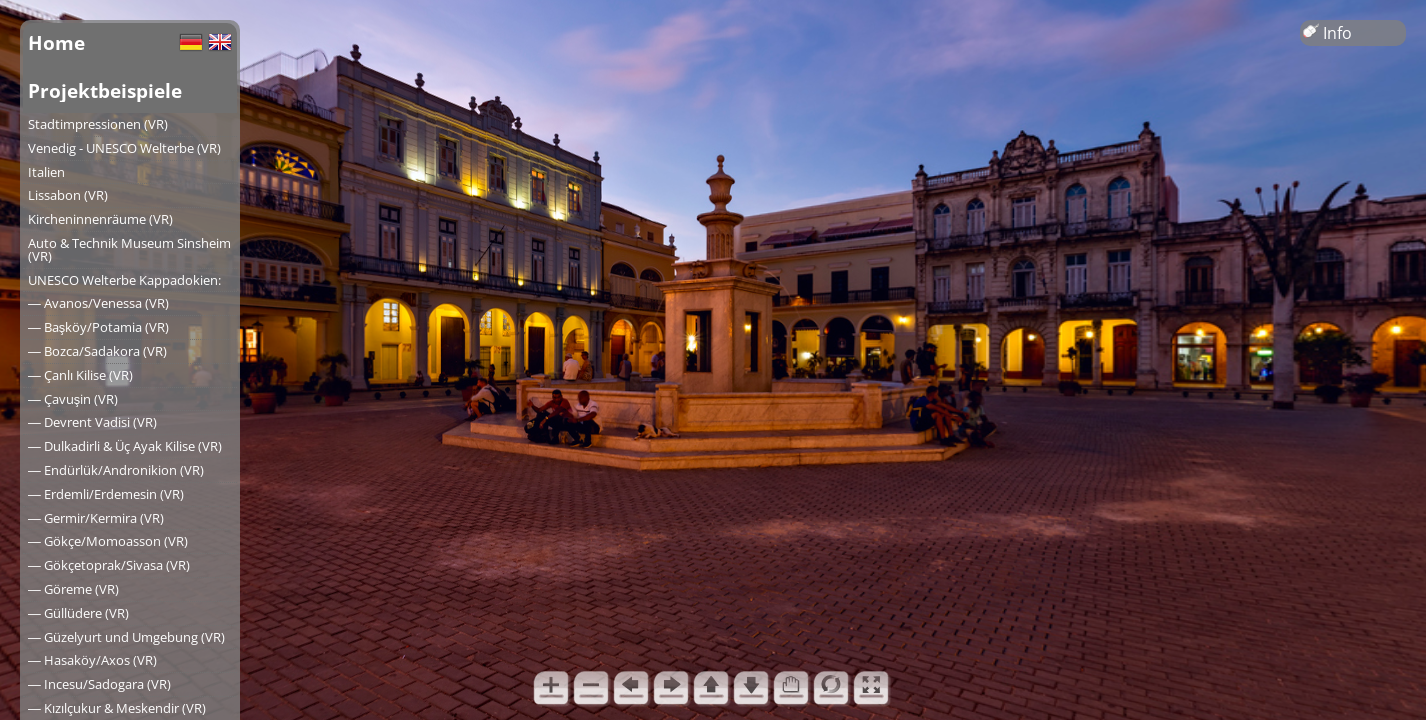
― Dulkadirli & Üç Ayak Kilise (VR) (125, 446)
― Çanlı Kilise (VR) (80, 375)
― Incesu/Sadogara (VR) (99, 684)
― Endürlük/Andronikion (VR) (116, 470)
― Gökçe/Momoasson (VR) (108, 541)
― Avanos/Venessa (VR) (98, 303)
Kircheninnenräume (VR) (100, 219)
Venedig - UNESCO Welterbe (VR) (124, 148)
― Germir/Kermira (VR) (96, 518)
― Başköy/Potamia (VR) (98, 327)
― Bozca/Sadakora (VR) (97, 351)
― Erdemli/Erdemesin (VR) (106, 494)
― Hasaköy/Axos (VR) (92, 660)
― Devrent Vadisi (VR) (92, 422)
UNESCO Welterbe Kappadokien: (124, 280)
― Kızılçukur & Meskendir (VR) (117, 708)
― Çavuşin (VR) (73, 399)
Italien (46, 172)
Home (56, 42)
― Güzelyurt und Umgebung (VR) (126, 637)
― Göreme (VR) (73, 589)
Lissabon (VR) (68, 195)
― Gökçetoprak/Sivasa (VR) (109, 565)
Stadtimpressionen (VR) (98, 124)
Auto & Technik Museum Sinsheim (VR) (129, 249)
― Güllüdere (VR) (78, 613)
